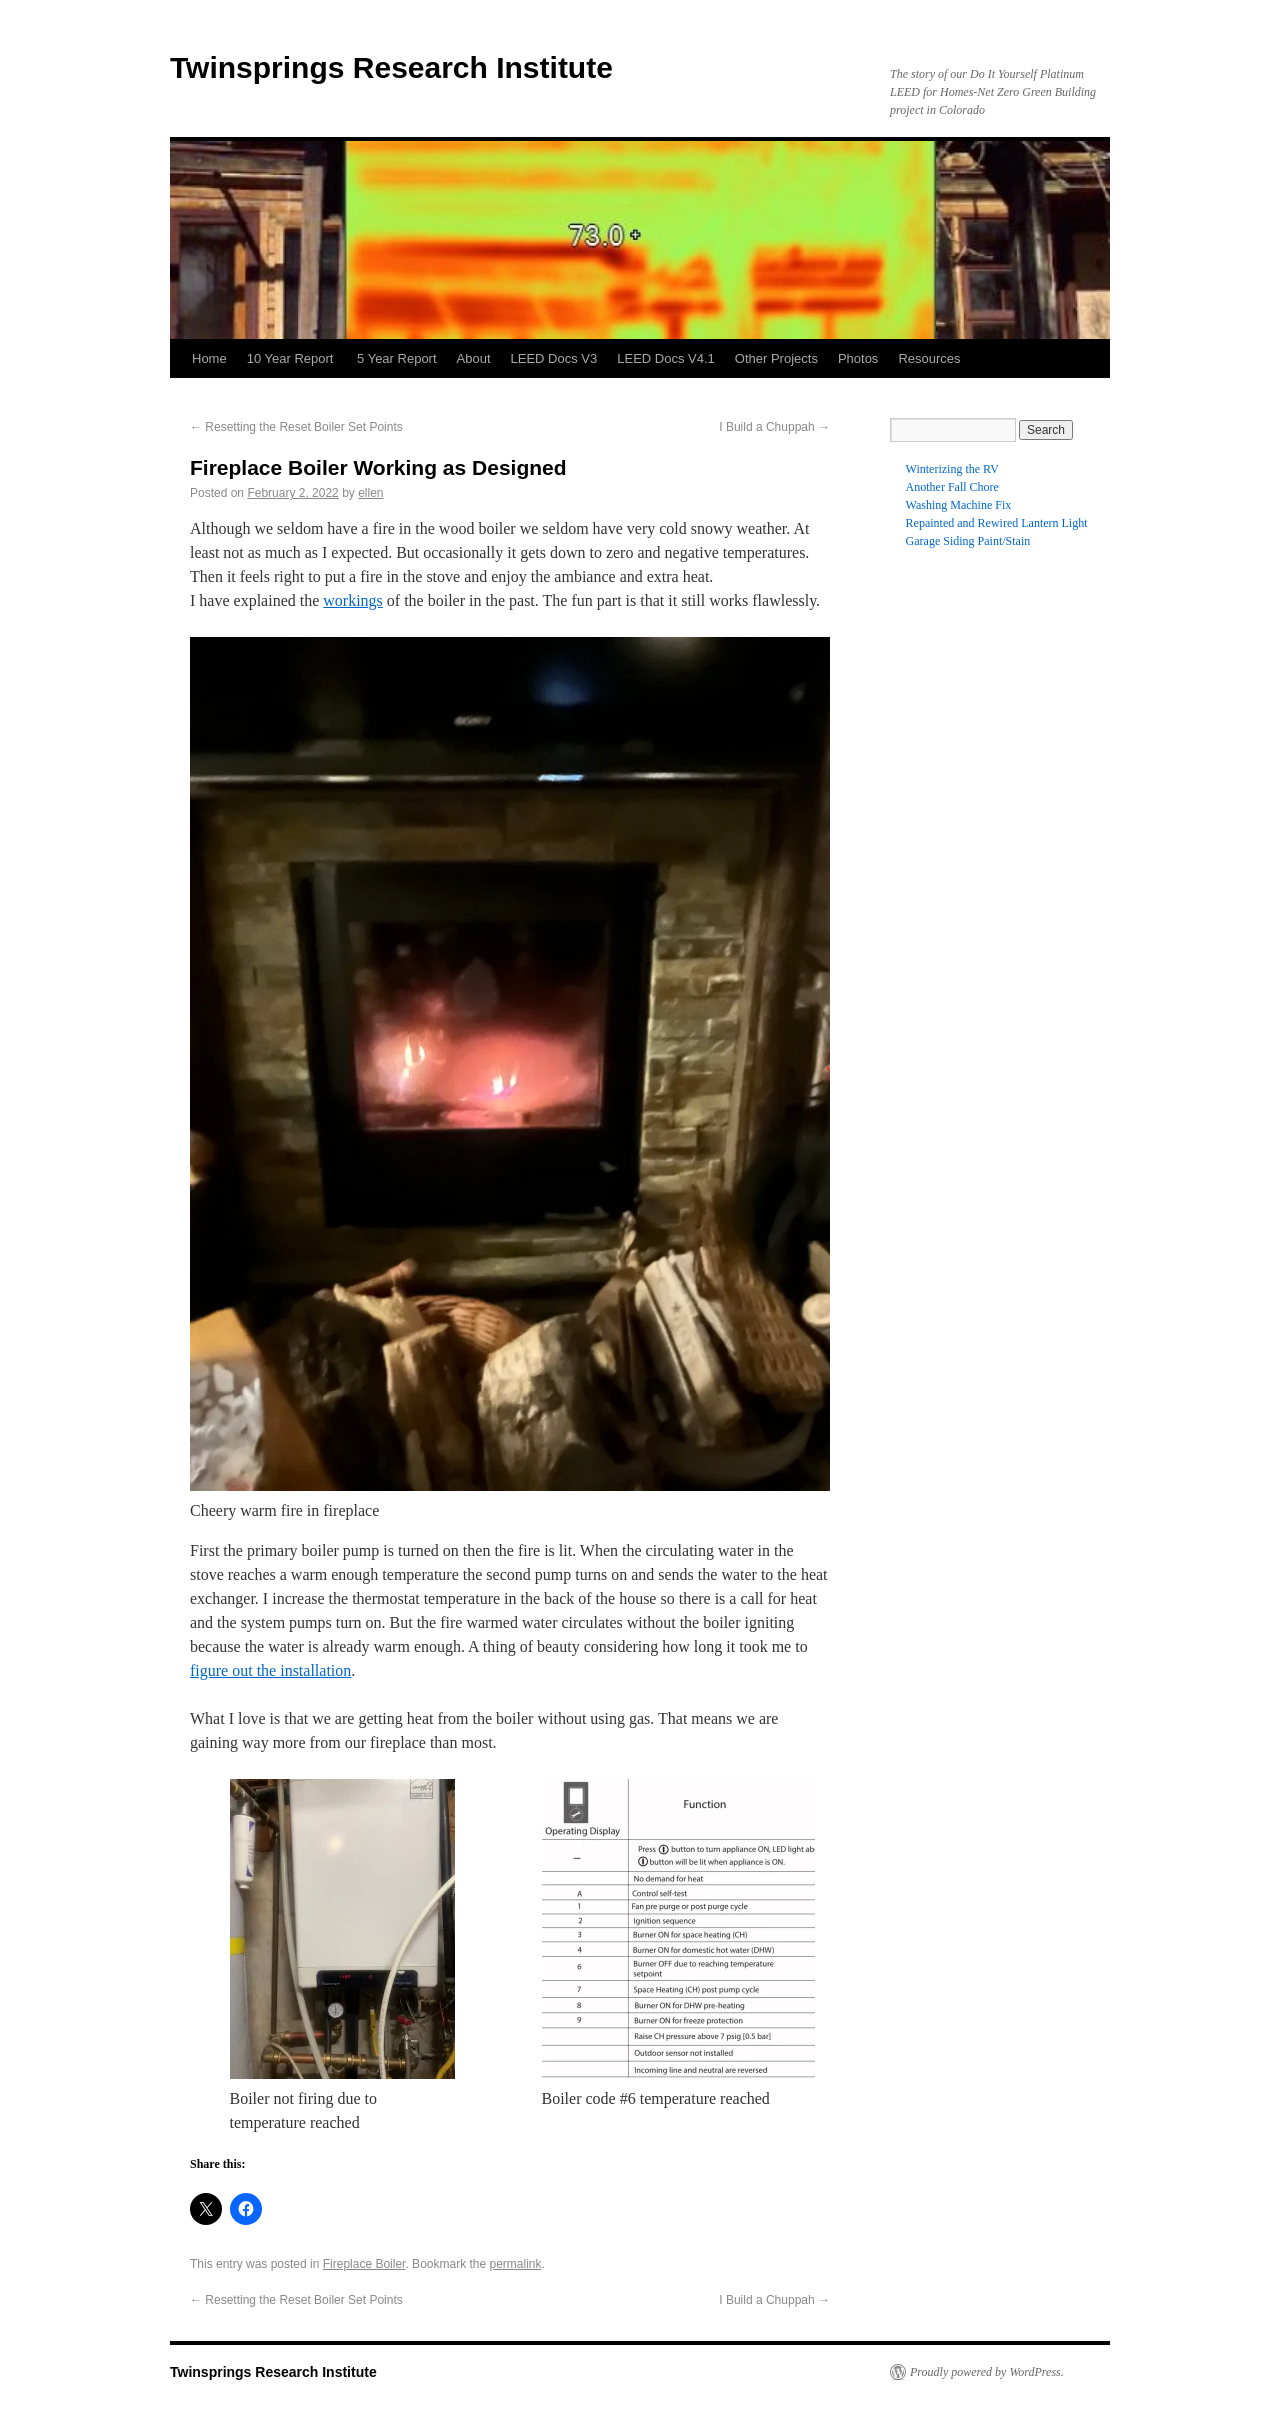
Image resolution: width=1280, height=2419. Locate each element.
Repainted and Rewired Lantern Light (997, 523)
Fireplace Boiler (364, 2264)
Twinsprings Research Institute (391, 67)
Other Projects (776, 358)
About (474, 358)
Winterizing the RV (952, 469)
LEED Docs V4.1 (666, 358)
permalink (516, 2264)
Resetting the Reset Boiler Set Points (296, 427)
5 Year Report (397, 358)
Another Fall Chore (952, 487)
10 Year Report (292, 358)
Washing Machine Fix (959, 505)
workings (353, 600)
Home (209, 358)
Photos (858, 358)
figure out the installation (270, 1670)
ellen (370, 493)
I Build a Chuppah (774, 427)
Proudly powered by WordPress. (987, 2372)
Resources (929, 358)
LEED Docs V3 (554, 358)
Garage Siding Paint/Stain (968, 541)
